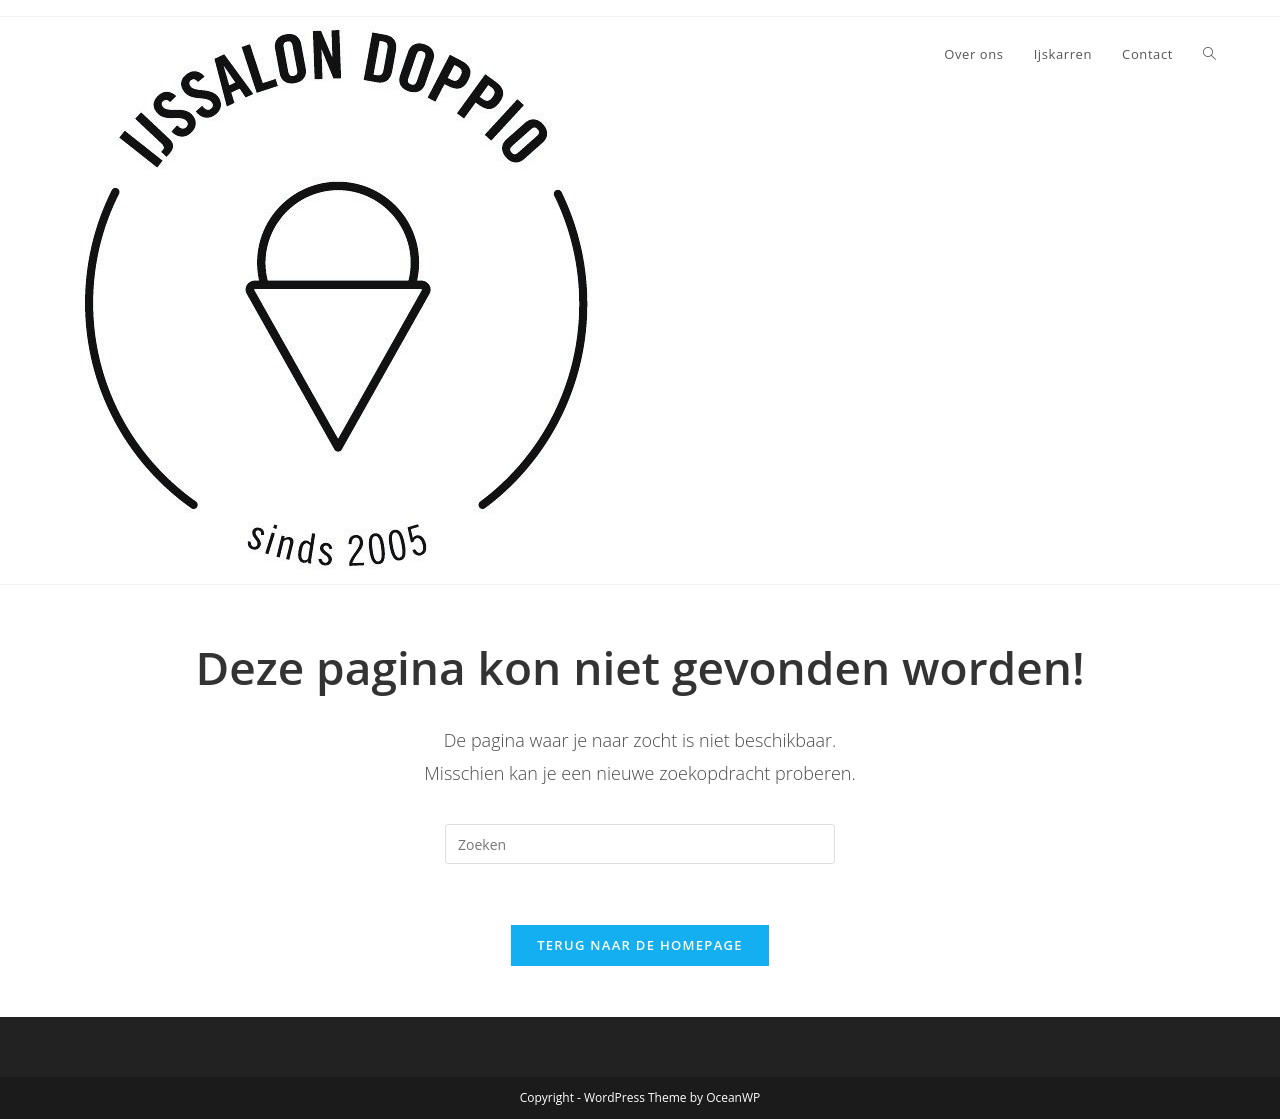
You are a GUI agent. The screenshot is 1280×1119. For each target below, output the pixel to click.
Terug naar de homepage (640, 945)
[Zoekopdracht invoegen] (640, 844)
